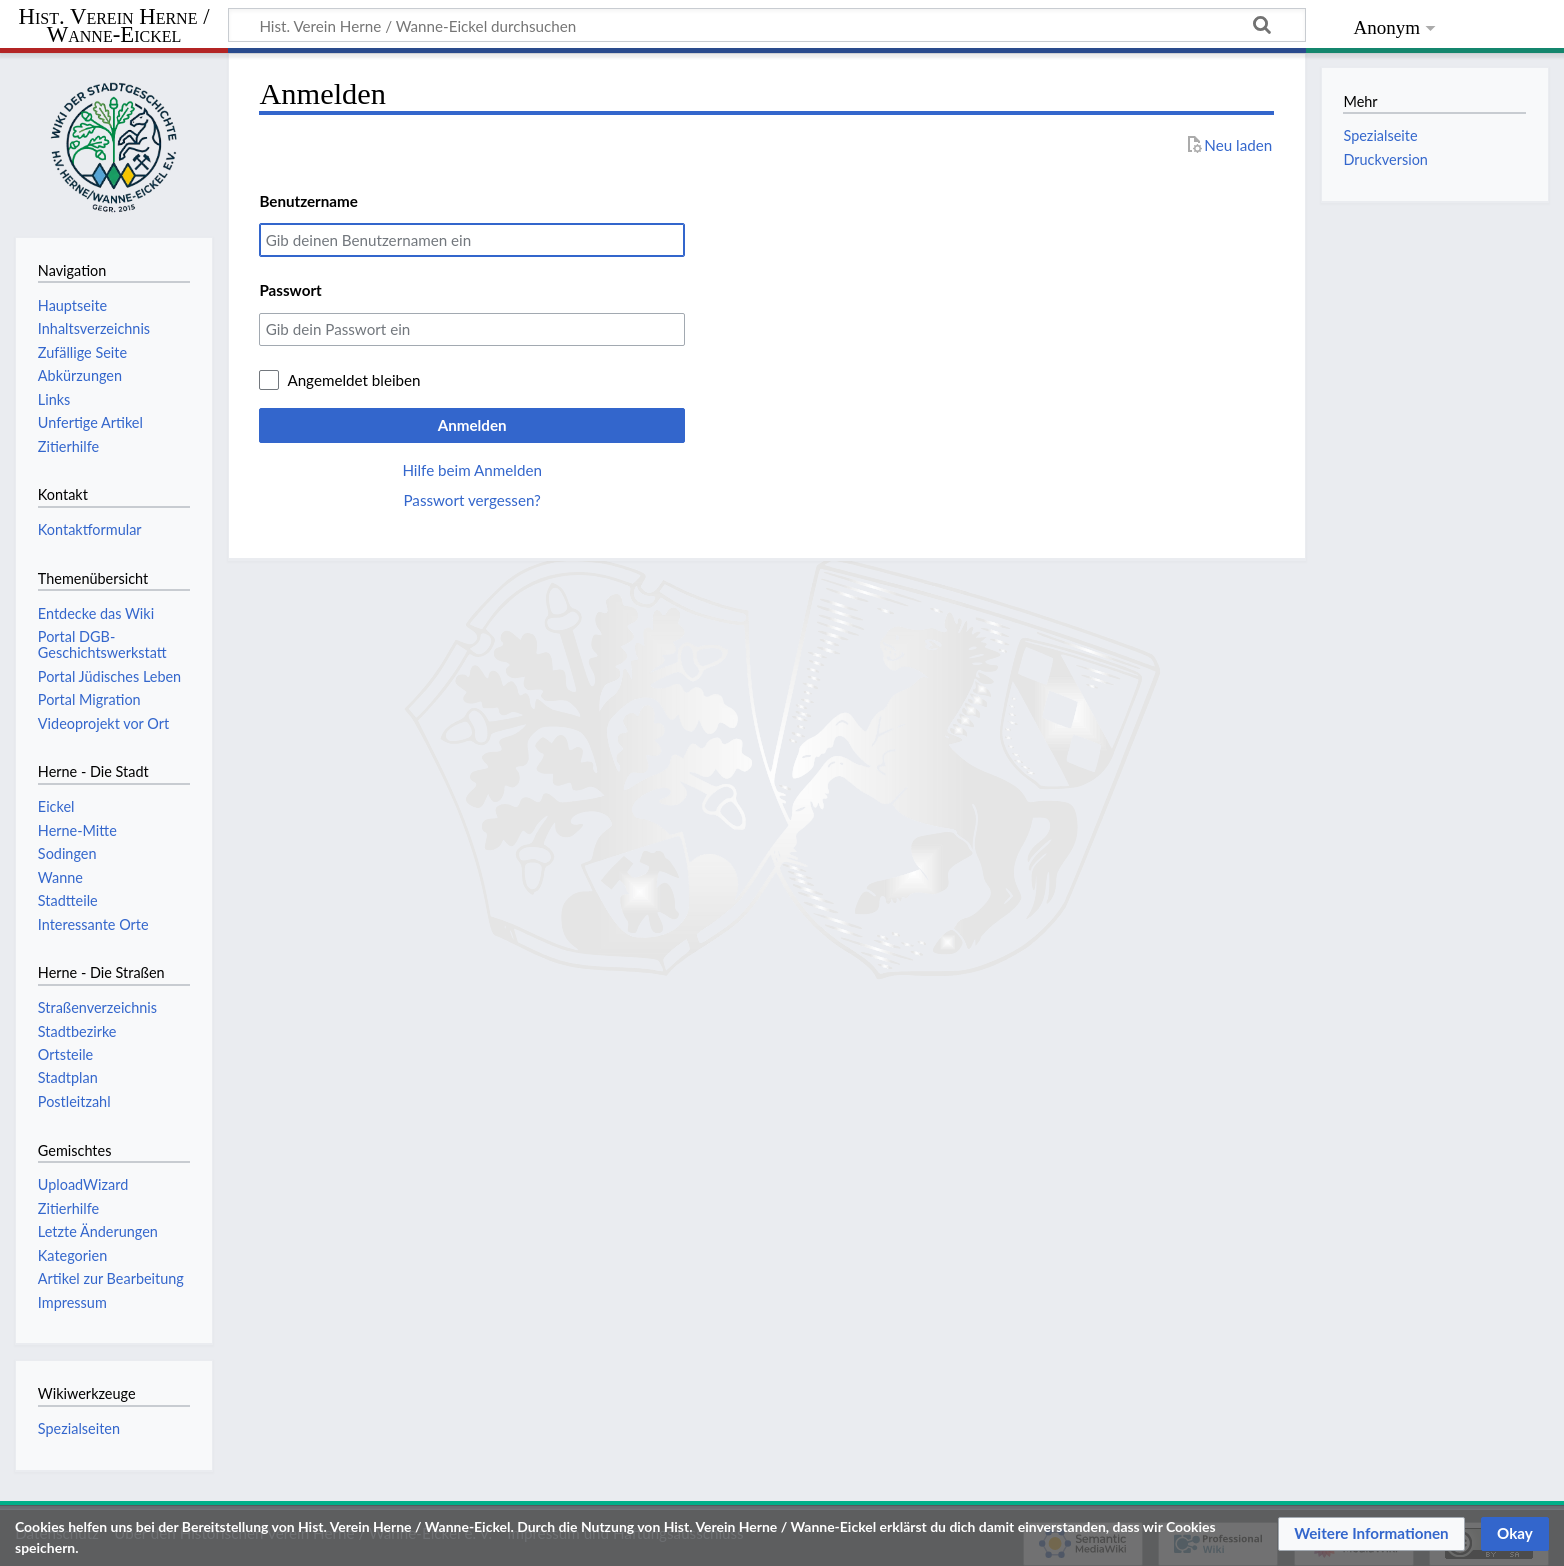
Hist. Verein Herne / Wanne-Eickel (114, 26)
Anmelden (472, 425)
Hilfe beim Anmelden (472, 470)
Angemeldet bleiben (353, 380)
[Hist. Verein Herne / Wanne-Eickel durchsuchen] (767, 25)
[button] (1371, 1534)
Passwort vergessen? (471, 500)
